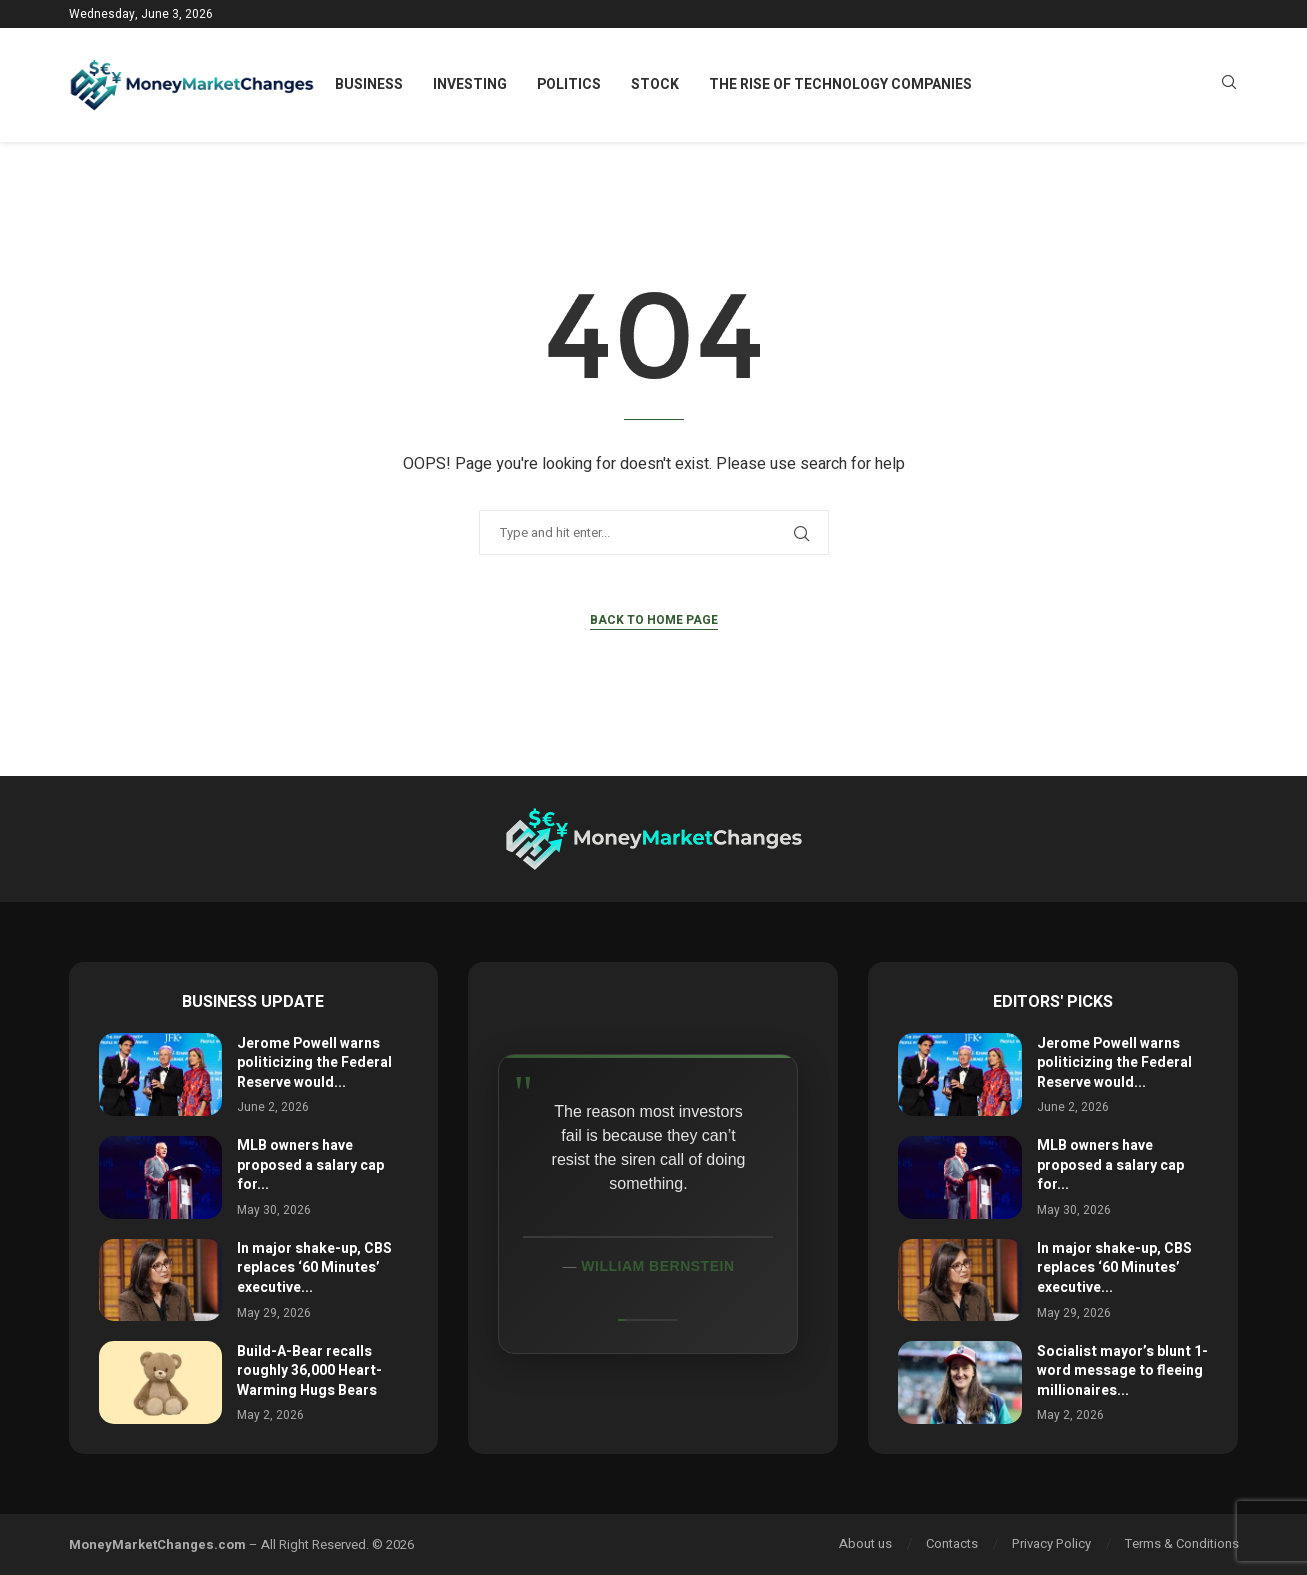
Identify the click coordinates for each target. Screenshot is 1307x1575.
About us (865, 1543)
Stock (655, 84)
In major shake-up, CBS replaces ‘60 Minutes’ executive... (314, 1268)
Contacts (952, 1543)
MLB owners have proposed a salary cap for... (310, 1165)
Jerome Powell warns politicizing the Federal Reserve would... (314, 1063)
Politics (569, 84)
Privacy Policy (1051, 1543)
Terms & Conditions (1182, 1543)
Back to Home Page (654, 620)
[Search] (1229, 85)
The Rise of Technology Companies (840, 84)
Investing (470, 84)
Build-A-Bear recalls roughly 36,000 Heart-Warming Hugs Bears (309, 1371)
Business (369, 84)
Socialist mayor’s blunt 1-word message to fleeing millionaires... (1122, 1371)
